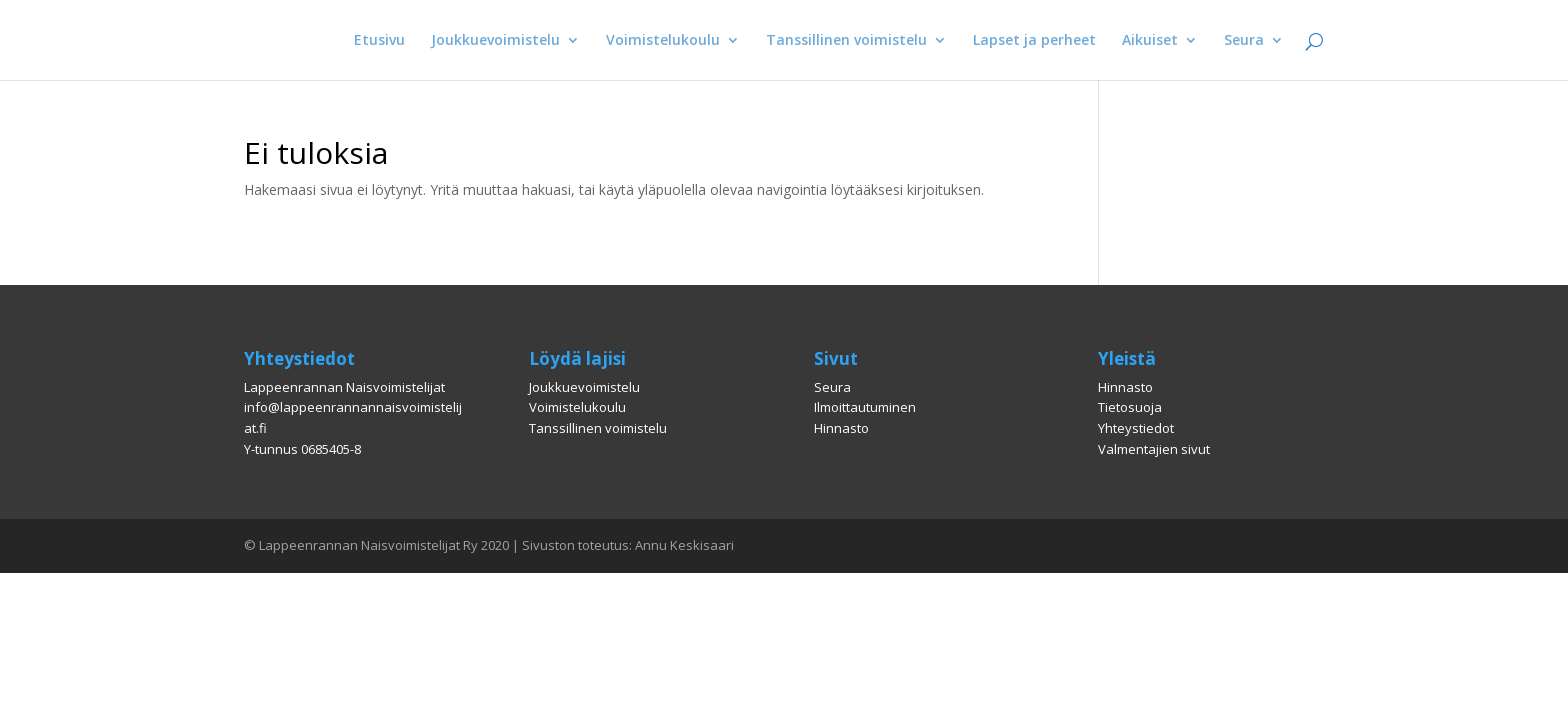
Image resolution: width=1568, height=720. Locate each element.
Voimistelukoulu (663, 41)
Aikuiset (1150, 41)
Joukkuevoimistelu (495, 41)
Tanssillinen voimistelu (846, 41)
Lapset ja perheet (1034, 41)
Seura (1244, 41)
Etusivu (379, 41)
